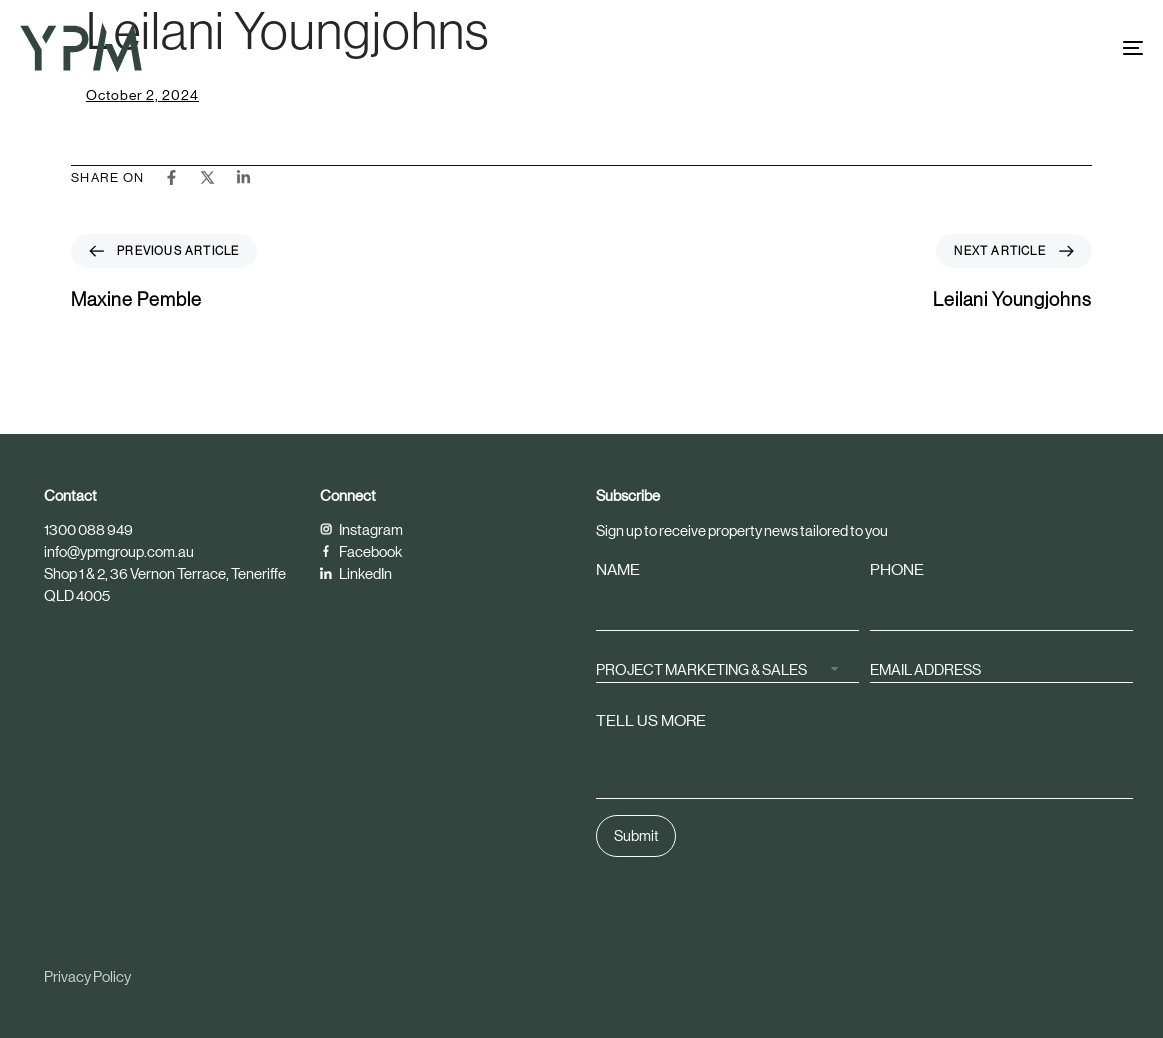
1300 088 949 (88, 529)
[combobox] (727, 668)
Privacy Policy (87, 976)
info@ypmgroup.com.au (119, 551)
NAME (618, 570)
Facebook (361, 551)
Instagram (361, 529)
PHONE (898, 570)
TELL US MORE (651, 721)
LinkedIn (356, 573)
